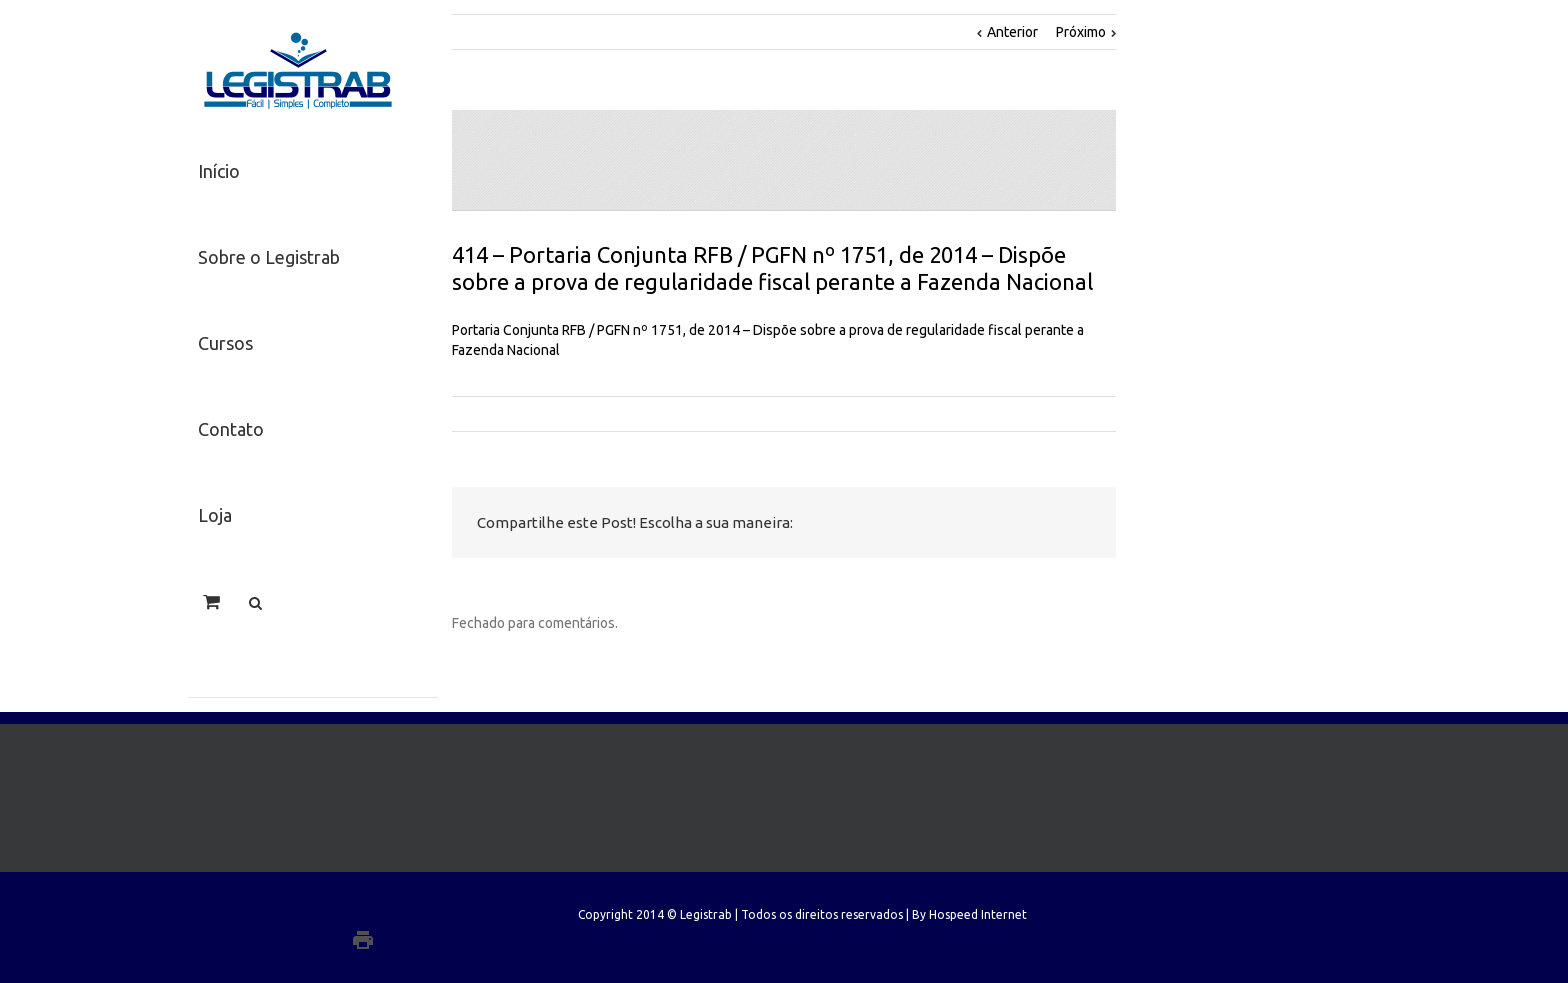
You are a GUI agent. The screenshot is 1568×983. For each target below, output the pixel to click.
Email (1077, 524)
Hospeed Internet (978, 914)
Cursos (225, 343)
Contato (231, 429)
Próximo (1081, 32)
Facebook (898, 523)
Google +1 (1027, 524)
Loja (215, 515)
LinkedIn (981, 521)
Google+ (403, 940)
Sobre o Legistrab (269, 257)
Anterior (1012, 32)
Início (219, 171)
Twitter (938, 523)
